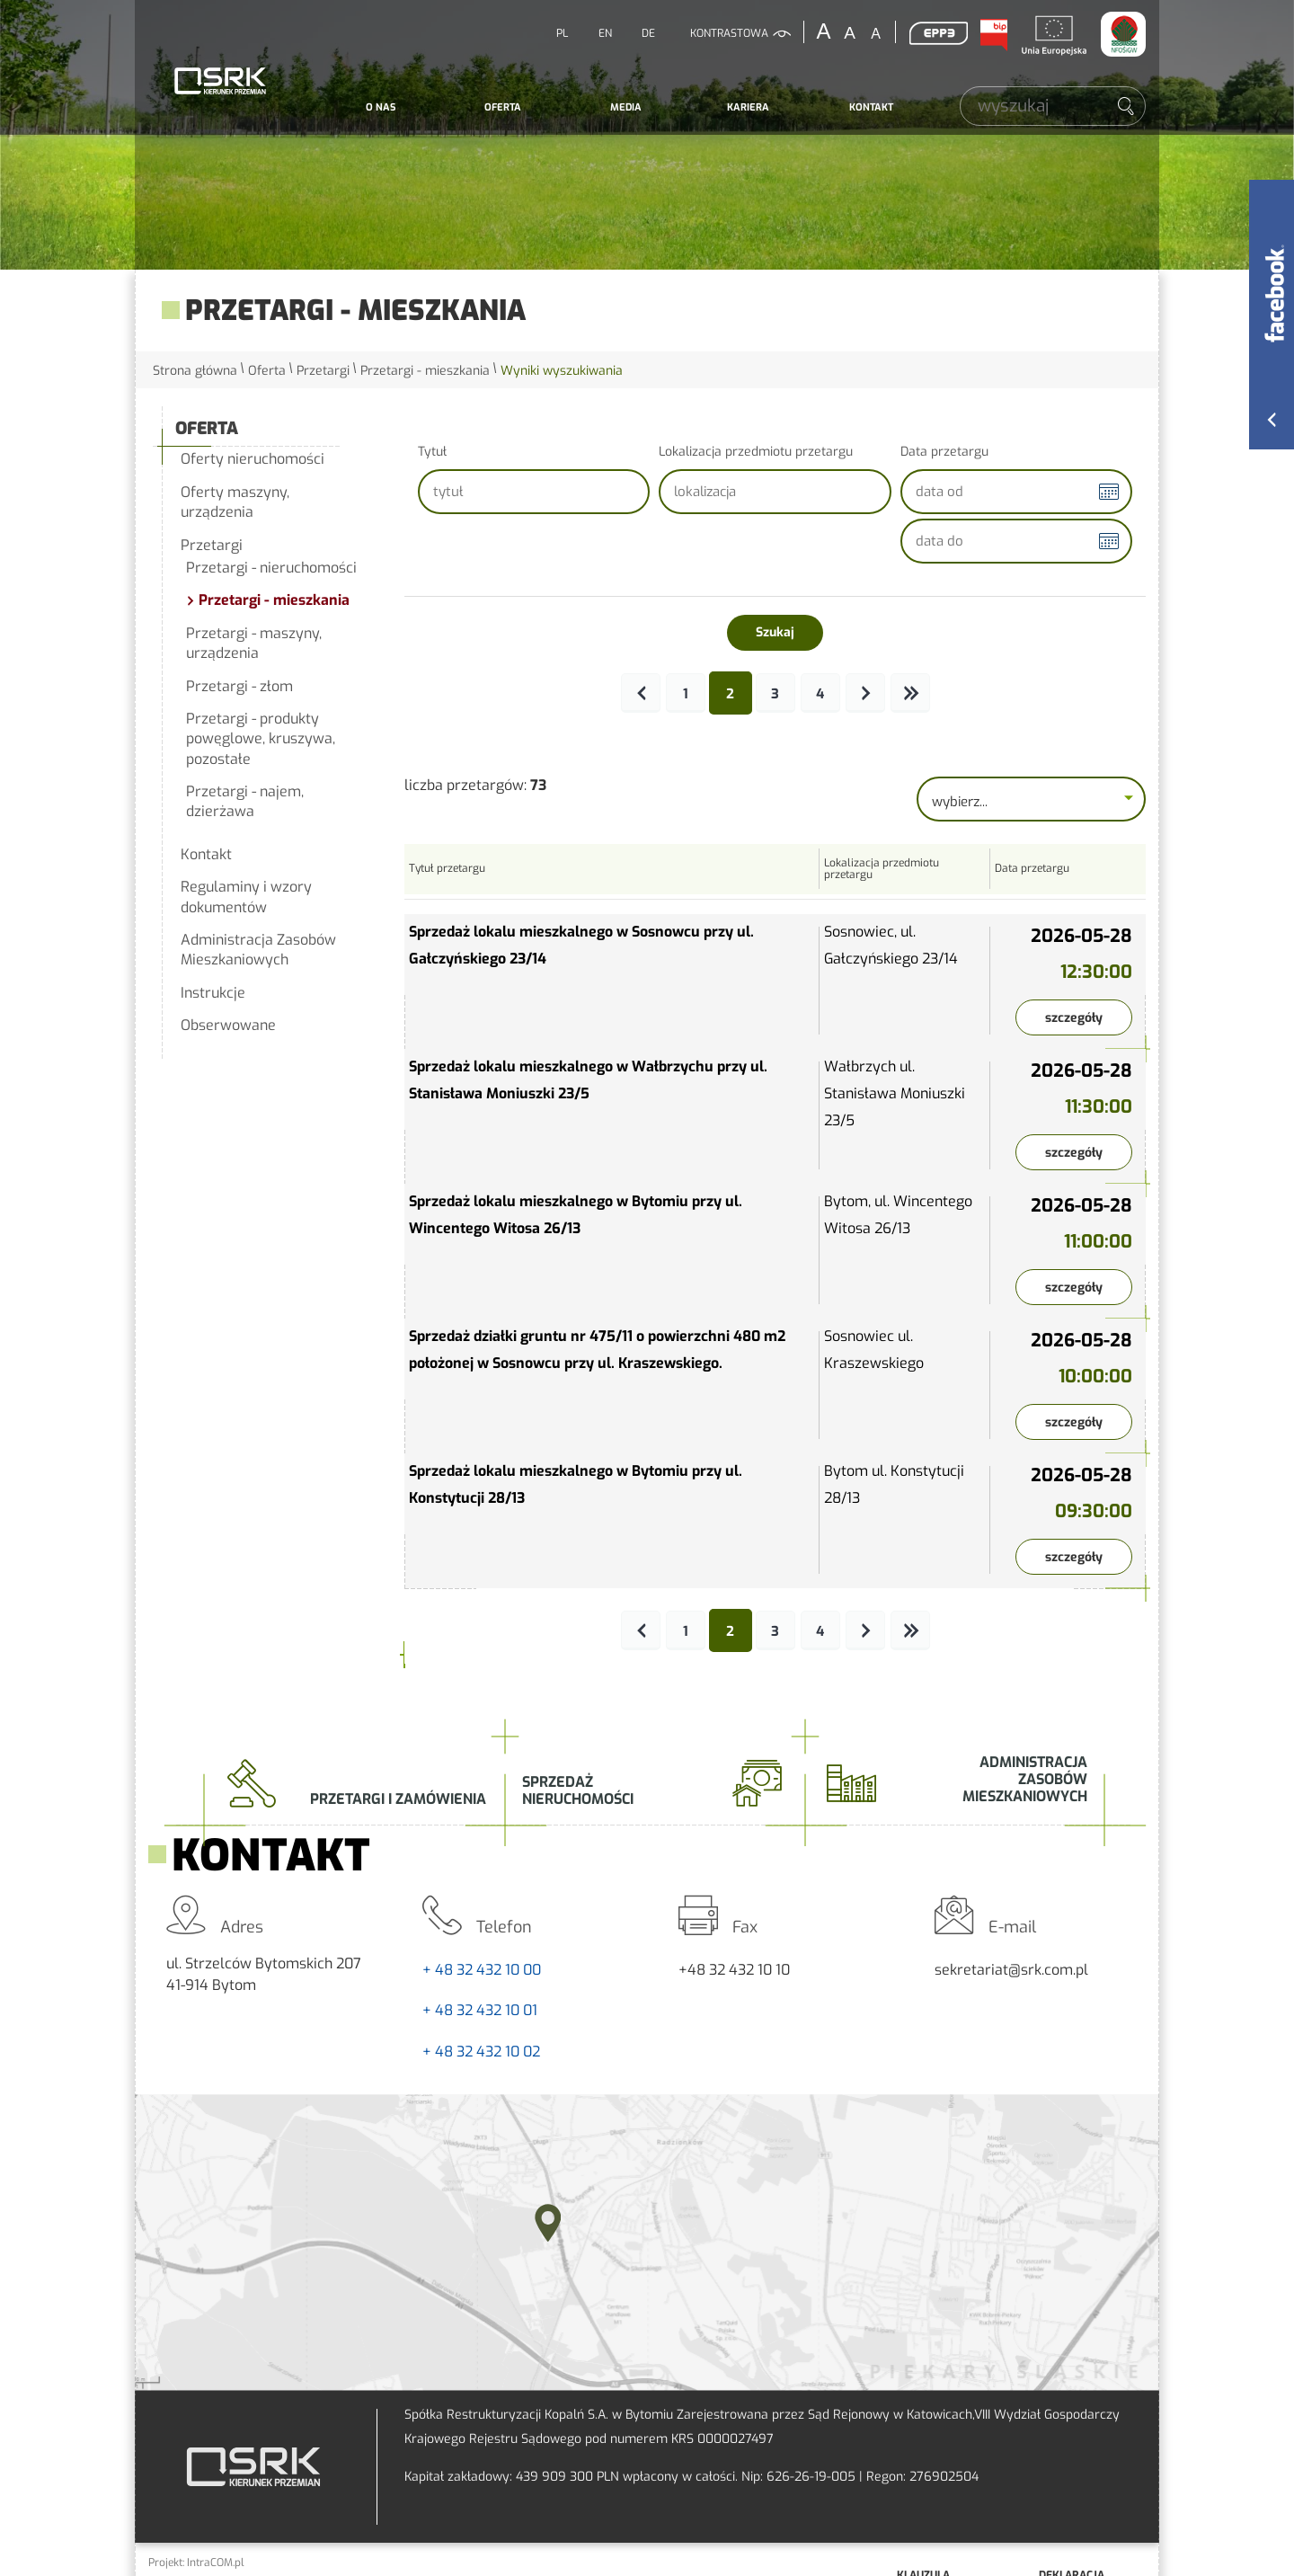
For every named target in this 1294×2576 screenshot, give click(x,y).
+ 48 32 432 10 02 (481, 2051)
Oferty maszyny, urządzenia (235, 502)
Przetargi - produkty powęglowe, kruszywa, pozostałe (260, 738)
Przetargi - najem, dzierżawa (245, 801)
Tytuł (432, 451)
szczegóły (1074, 1017)
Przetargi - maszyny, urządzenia (254, 643)
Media (626, 107)
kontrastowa (729, 33)
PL (562, 33)
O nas (380, 107)
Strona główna (195, 370)
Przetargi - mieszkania (425, 370)
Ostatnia (910, 693)
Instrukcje (213, 992)
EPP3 (938, 33)
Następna (865, 693)
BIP (993, 35)
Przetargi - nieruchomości (271, 567)
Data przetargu (944, 451)
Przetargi (323, 370)
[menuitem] (380, 108)
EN (605, 33)
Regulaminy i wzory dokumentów (246, 896)
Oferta (502, 107)
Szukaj (775, 632)
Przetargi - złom (239, 686)
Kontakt (871, 107)
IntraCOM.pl (215, 2562)
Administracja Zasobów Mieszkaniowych (258, 949)
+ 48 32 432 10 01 (479, 2010)
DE (648, 33)
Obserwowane (228, 1025)
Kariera (748, 107)
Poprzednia (640, 693)
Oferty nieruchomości (252, 458)
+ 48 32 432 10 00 (481, 1969)
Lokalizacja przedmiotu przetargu (756, 451)
